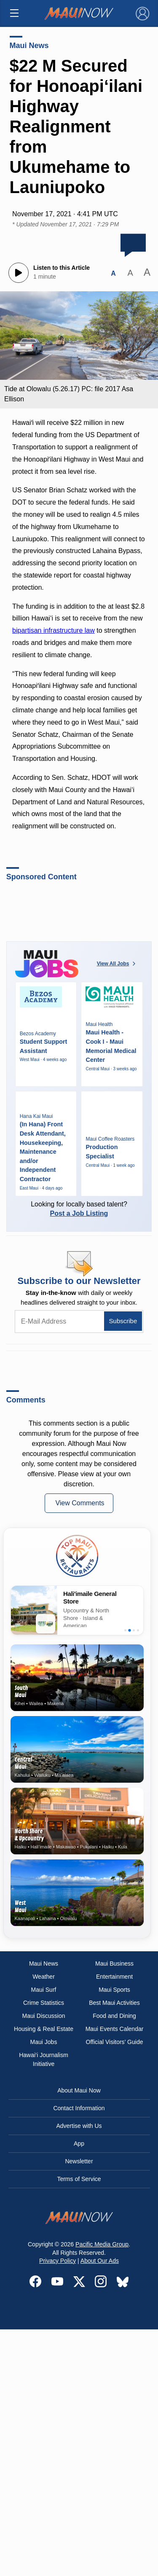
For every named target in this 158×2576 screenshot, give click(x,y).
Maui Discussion (43, 2015)
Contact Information (78, 2108)
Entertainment (114, 1976)
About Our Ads (99, 2260)
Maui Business (114, 1963)
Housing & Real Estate (43, 2028)
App (79, 2143)
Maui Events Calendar (115, 2028)
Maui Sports (114, 1989)
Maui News (29, 45)
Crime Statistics (43, 2002)
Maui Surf (43, 1989)
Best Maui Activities (114, 2002)
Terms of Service (79, 2179)
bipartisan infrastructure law (53, 630)
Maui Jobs (43, 2042)
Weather (43, 1976)
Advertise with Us (79, 2125)
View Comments (79, 1503)
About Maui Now (79, 2090)
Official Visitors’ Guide (114, 2042)
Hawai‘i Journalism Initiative (43, 2059)
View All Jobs (117, 964)
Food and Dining (114, 2015)
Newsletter (79, 2161)
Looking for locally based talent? (79, 1209)
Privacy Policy (57, 2260)
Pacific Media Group (102, 2244)
